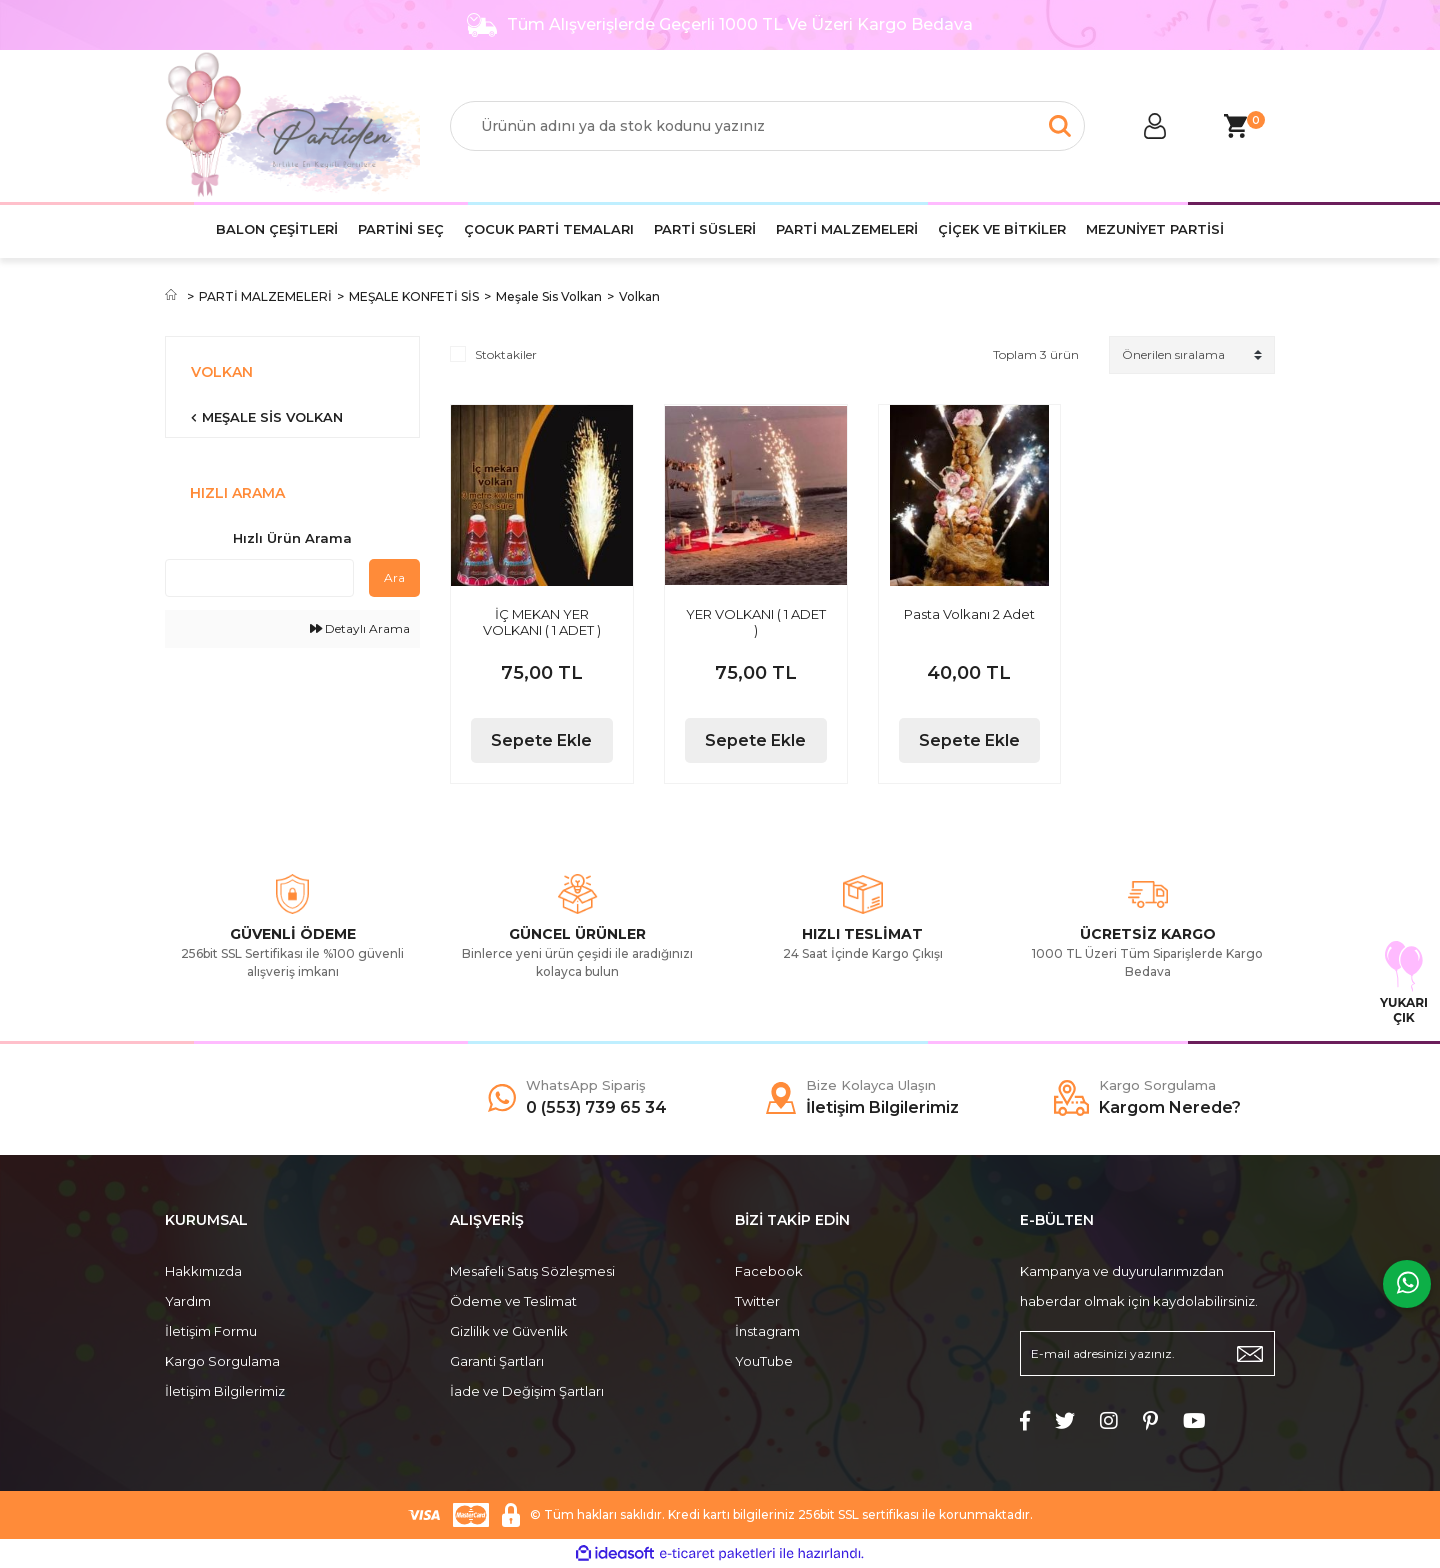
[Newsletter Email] (1147, 1353)
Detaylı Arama (360, 628)
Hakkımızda (203, 1271)
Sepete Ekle (541, 740)
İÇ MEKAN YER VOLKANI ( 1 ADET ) (542, 622)
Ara (394, 577)
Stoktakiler (506, 354)
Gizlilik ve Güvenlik (509, 1331)
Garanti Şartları (497, 1361)
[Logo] (292, 126)
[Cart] (1235, 126)
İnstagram (767, 1331)
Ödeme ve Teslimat (513, 1301)
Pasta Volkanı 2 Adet (969, 614)
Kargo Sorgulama (222, 1361)
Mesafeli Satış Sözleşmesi (532, 1271)
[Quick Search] (259, 578)
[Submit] (1250, 1353)
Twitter (757, 1301)
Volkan (639, 296)
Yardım (188, 1301)
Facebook (769, 1271)
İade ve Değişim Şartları (527, 1391)
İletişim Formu (211, 1331)
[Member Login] (1155, 126)
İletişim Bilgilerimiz (225, 1391)
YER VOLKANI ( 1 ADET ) (756, 622)
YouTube (764, 1361)
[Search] (767, 126)
